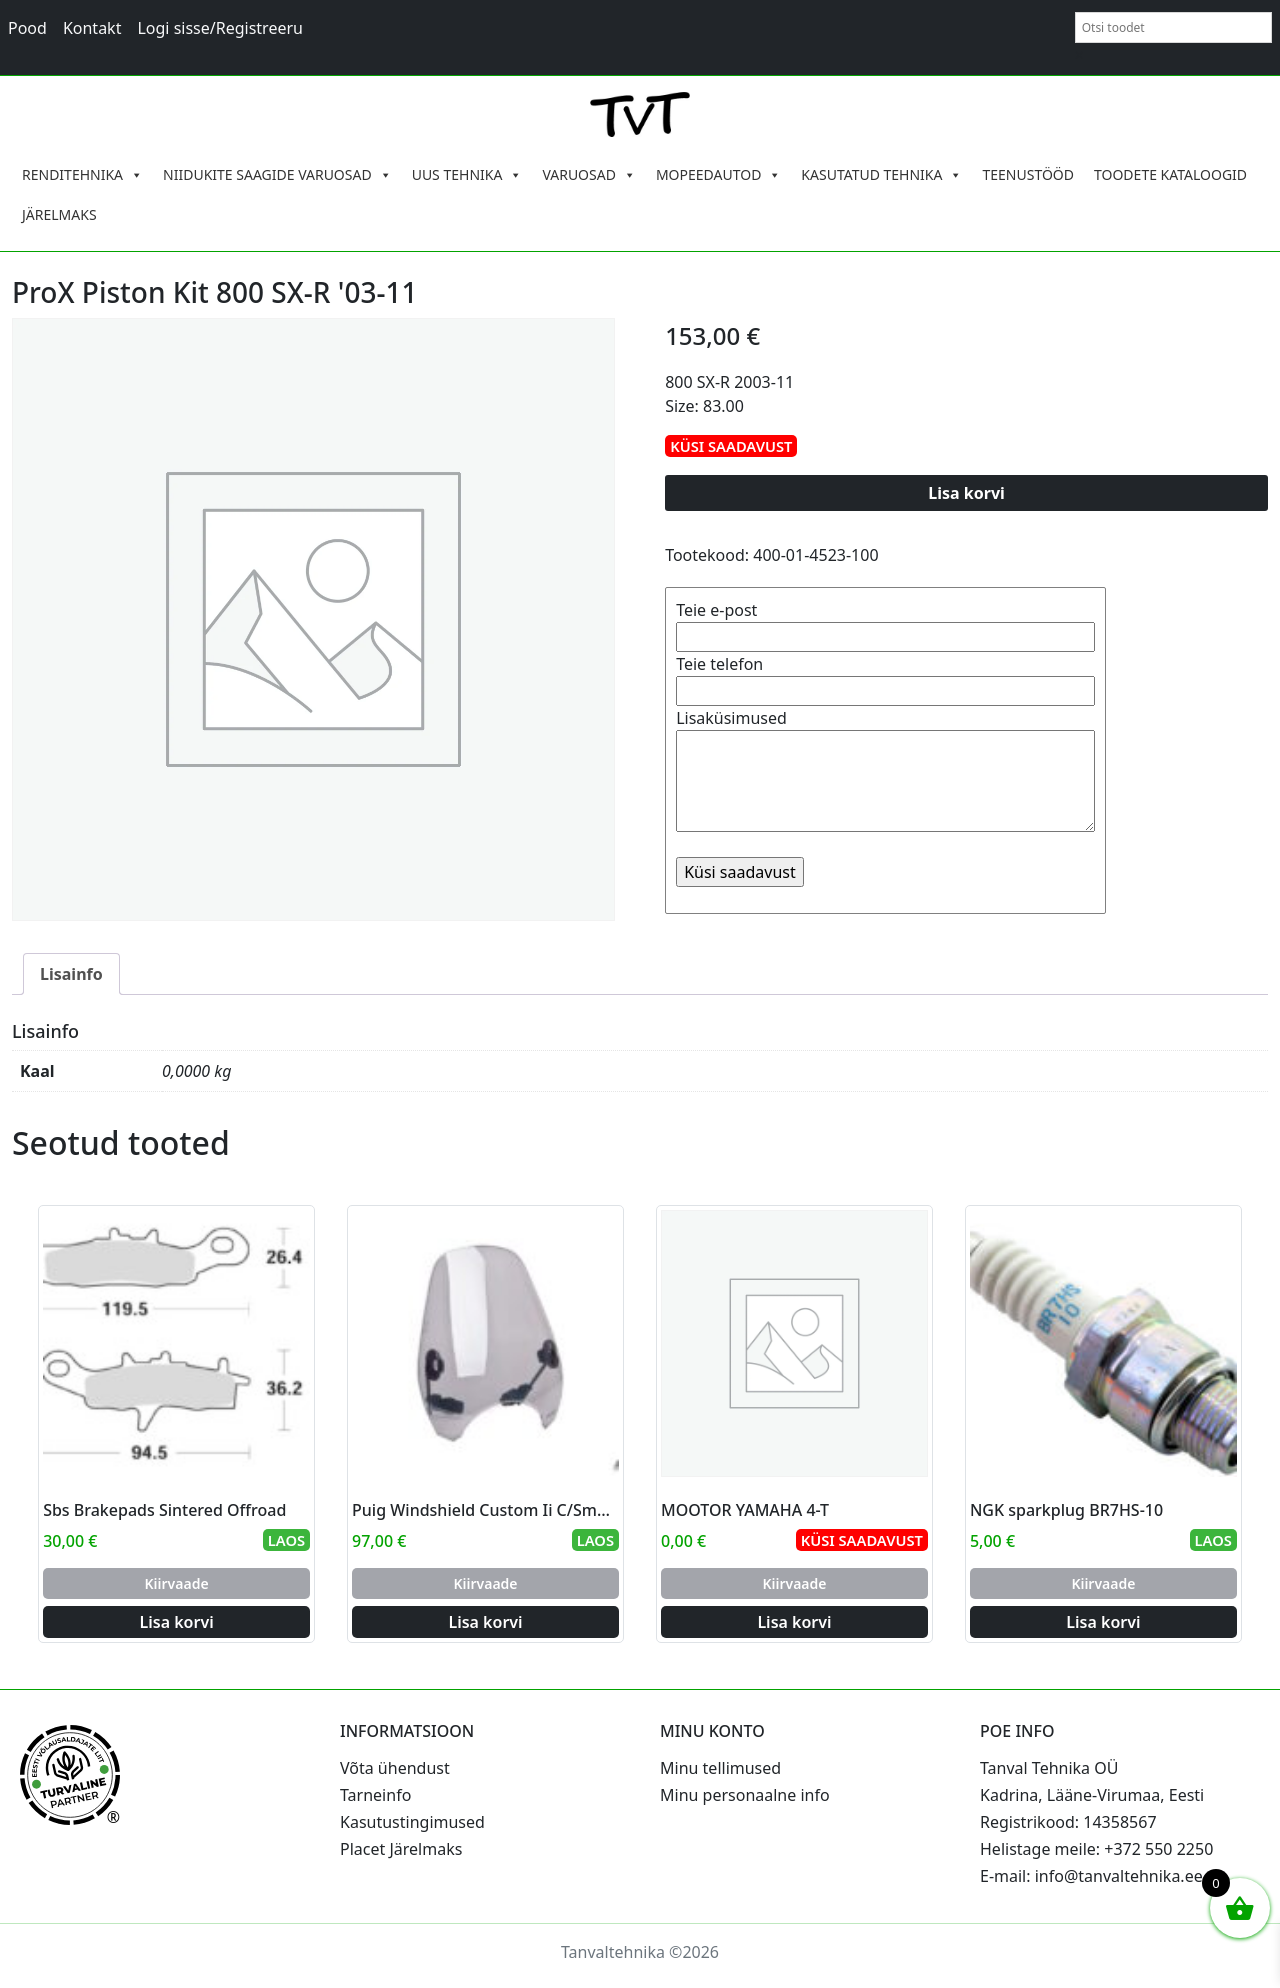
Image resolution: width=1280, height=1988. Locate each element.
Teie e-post (885, 623)
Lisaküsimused (885, 772)
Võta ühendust (395, 1768)
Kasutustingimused (412, 1822)
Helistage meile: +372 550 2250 (1096, 1849)
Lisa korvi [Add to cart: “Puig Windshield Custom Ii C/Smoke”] (485, 1622)
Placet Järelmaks (401, 1849)
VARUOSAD (589, 175)
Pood (27, 28)
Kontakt (92, 28)
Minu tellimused (720, 1768)
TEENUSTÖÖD (1028, 174)
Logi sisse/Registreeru (220, 28)
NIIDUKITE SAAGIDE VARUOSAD (277, 175)
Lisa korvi (966, 493)
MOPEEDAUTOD (718, 175)
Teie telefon (885, 677)
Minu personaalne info (745, 1795)
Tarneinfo (375, 1795)
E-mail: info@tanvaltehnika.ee (1091, 1876)
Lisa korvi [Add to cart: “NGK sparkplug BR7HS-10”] (1103, 1622)
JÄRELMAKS (59, 214)
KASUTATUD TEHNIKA (881, 175)
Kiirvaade (177, 1583)
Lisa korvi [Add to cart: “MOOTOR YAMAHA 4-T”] (794, 1622)
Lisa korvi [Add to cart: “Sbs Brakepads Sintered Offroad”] (177, 1622)
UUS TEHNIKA (467, 175)
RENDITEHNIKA (82, 175)
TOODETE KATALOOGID (1170, 174)
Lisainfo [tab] (71, 974)
